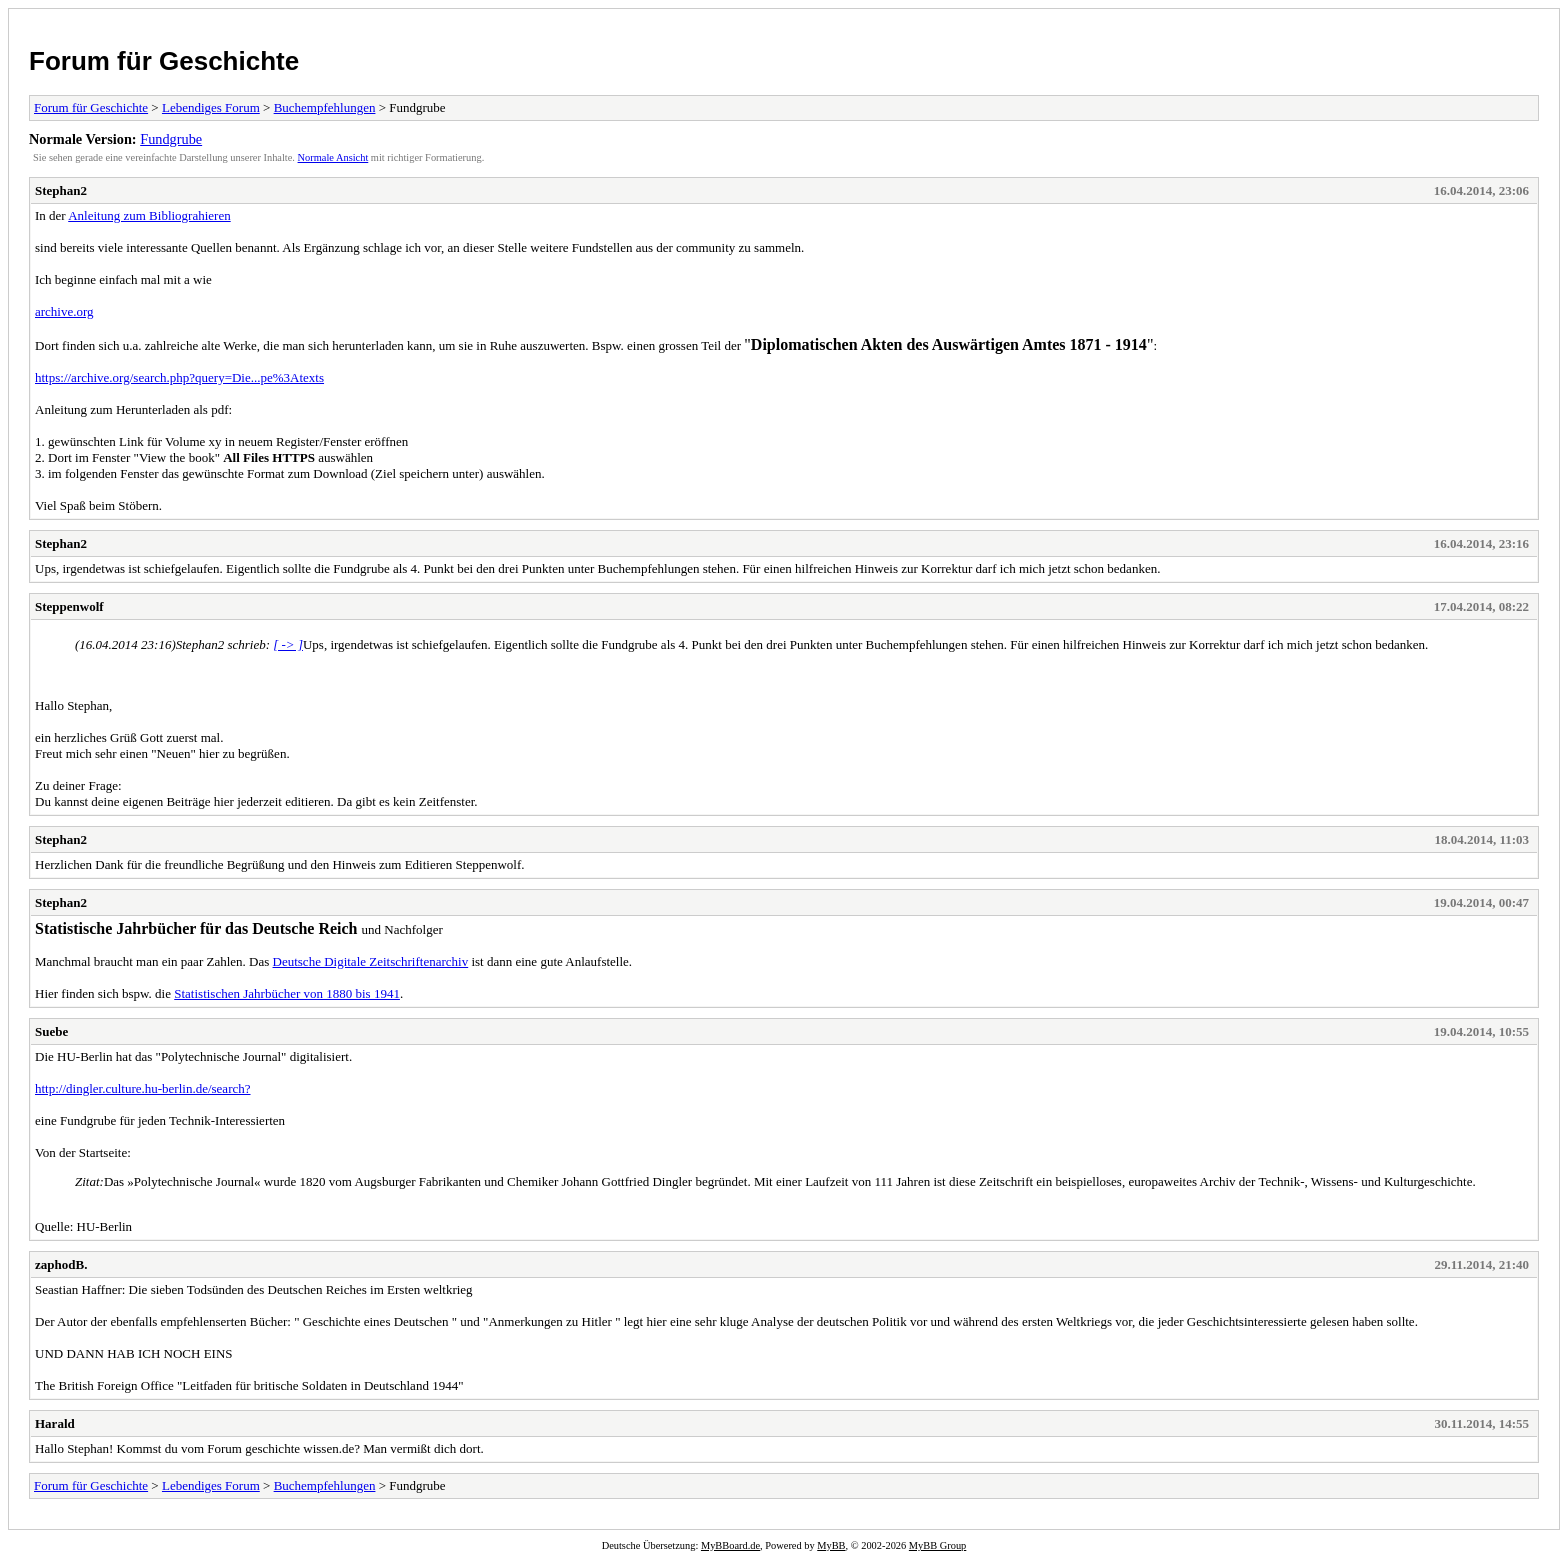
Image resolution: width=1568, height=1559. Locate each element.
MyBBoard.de (730, 1545)
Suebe (51, 1031)
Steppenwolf (69, 606)
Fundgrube (171, 139)
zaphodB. (61, 1264)
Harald (55, 1423)
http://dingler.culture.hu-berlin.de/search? (143, 1088)
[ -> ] (288, 644)
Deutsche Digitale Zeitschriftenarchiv (371, 961)
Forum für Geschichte (164, 61)
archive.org (64, 311)
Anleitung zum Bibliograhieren (149, 215)
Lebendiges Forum (211, 107)
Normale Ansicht (333, 157)
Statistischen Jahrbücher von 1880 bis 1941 (287, 993)
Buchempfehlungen (325, 107)
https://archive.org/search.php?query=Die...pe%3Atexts (179, 377)
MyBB (831, 1545)
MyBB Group (937, 1545)
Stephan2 (61, 190)
